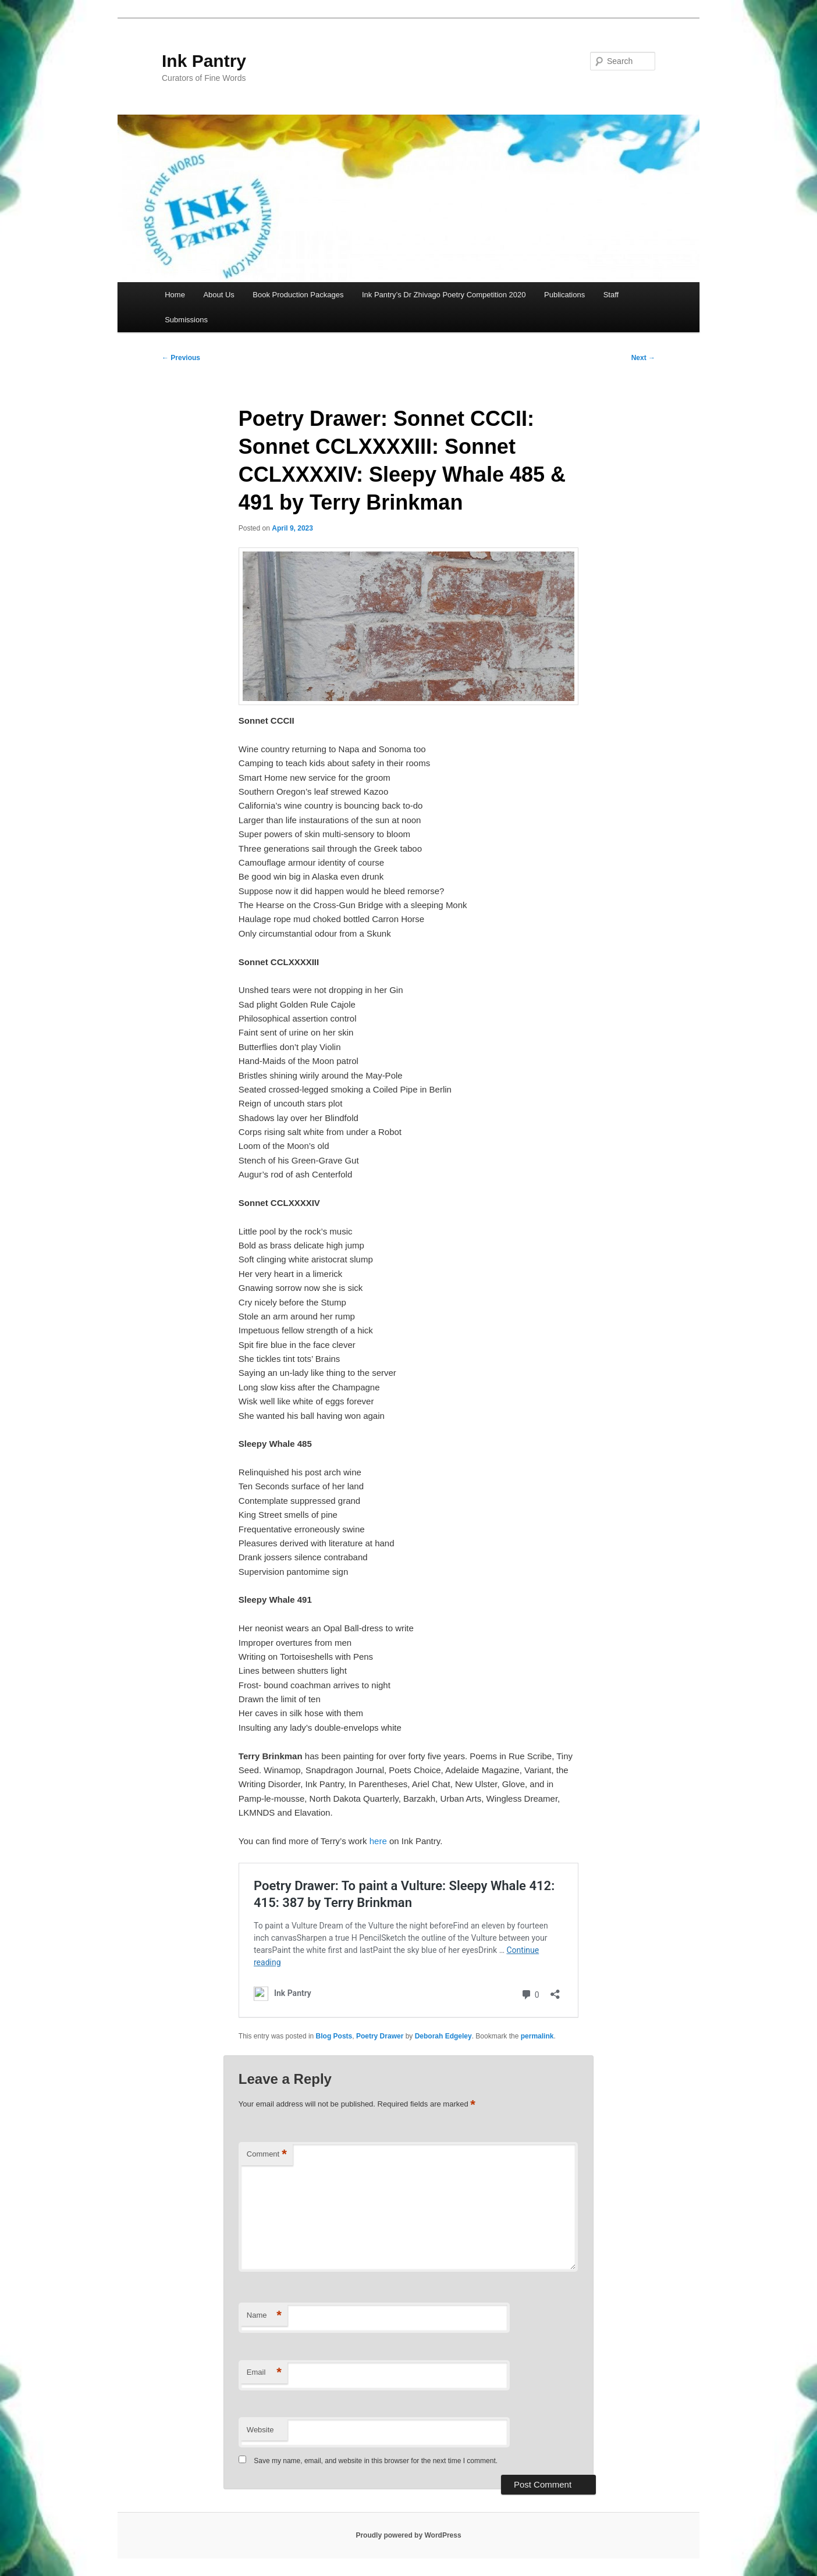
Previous (181, 358)
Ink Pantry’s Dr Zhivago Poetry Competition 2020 (444, 294)
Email (264, 2372)
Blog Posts (334, 2036)
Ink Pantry (204, 60)
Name (264, 2315)
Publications (564, 294)
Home (175, 294)
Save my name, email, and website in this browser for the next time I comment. (376, 2461)
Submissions (186, 319)
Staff (611, 294)
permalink (537, 2036)
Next (643, 358)
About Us (218, 294)
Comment (267, 2154)
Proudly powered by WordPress (408, 2535)
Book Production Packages (298, 294)
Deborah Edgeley (443, 2036)
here (378, 1841)
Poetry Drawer (379, 2036)
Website (260, 2429)
